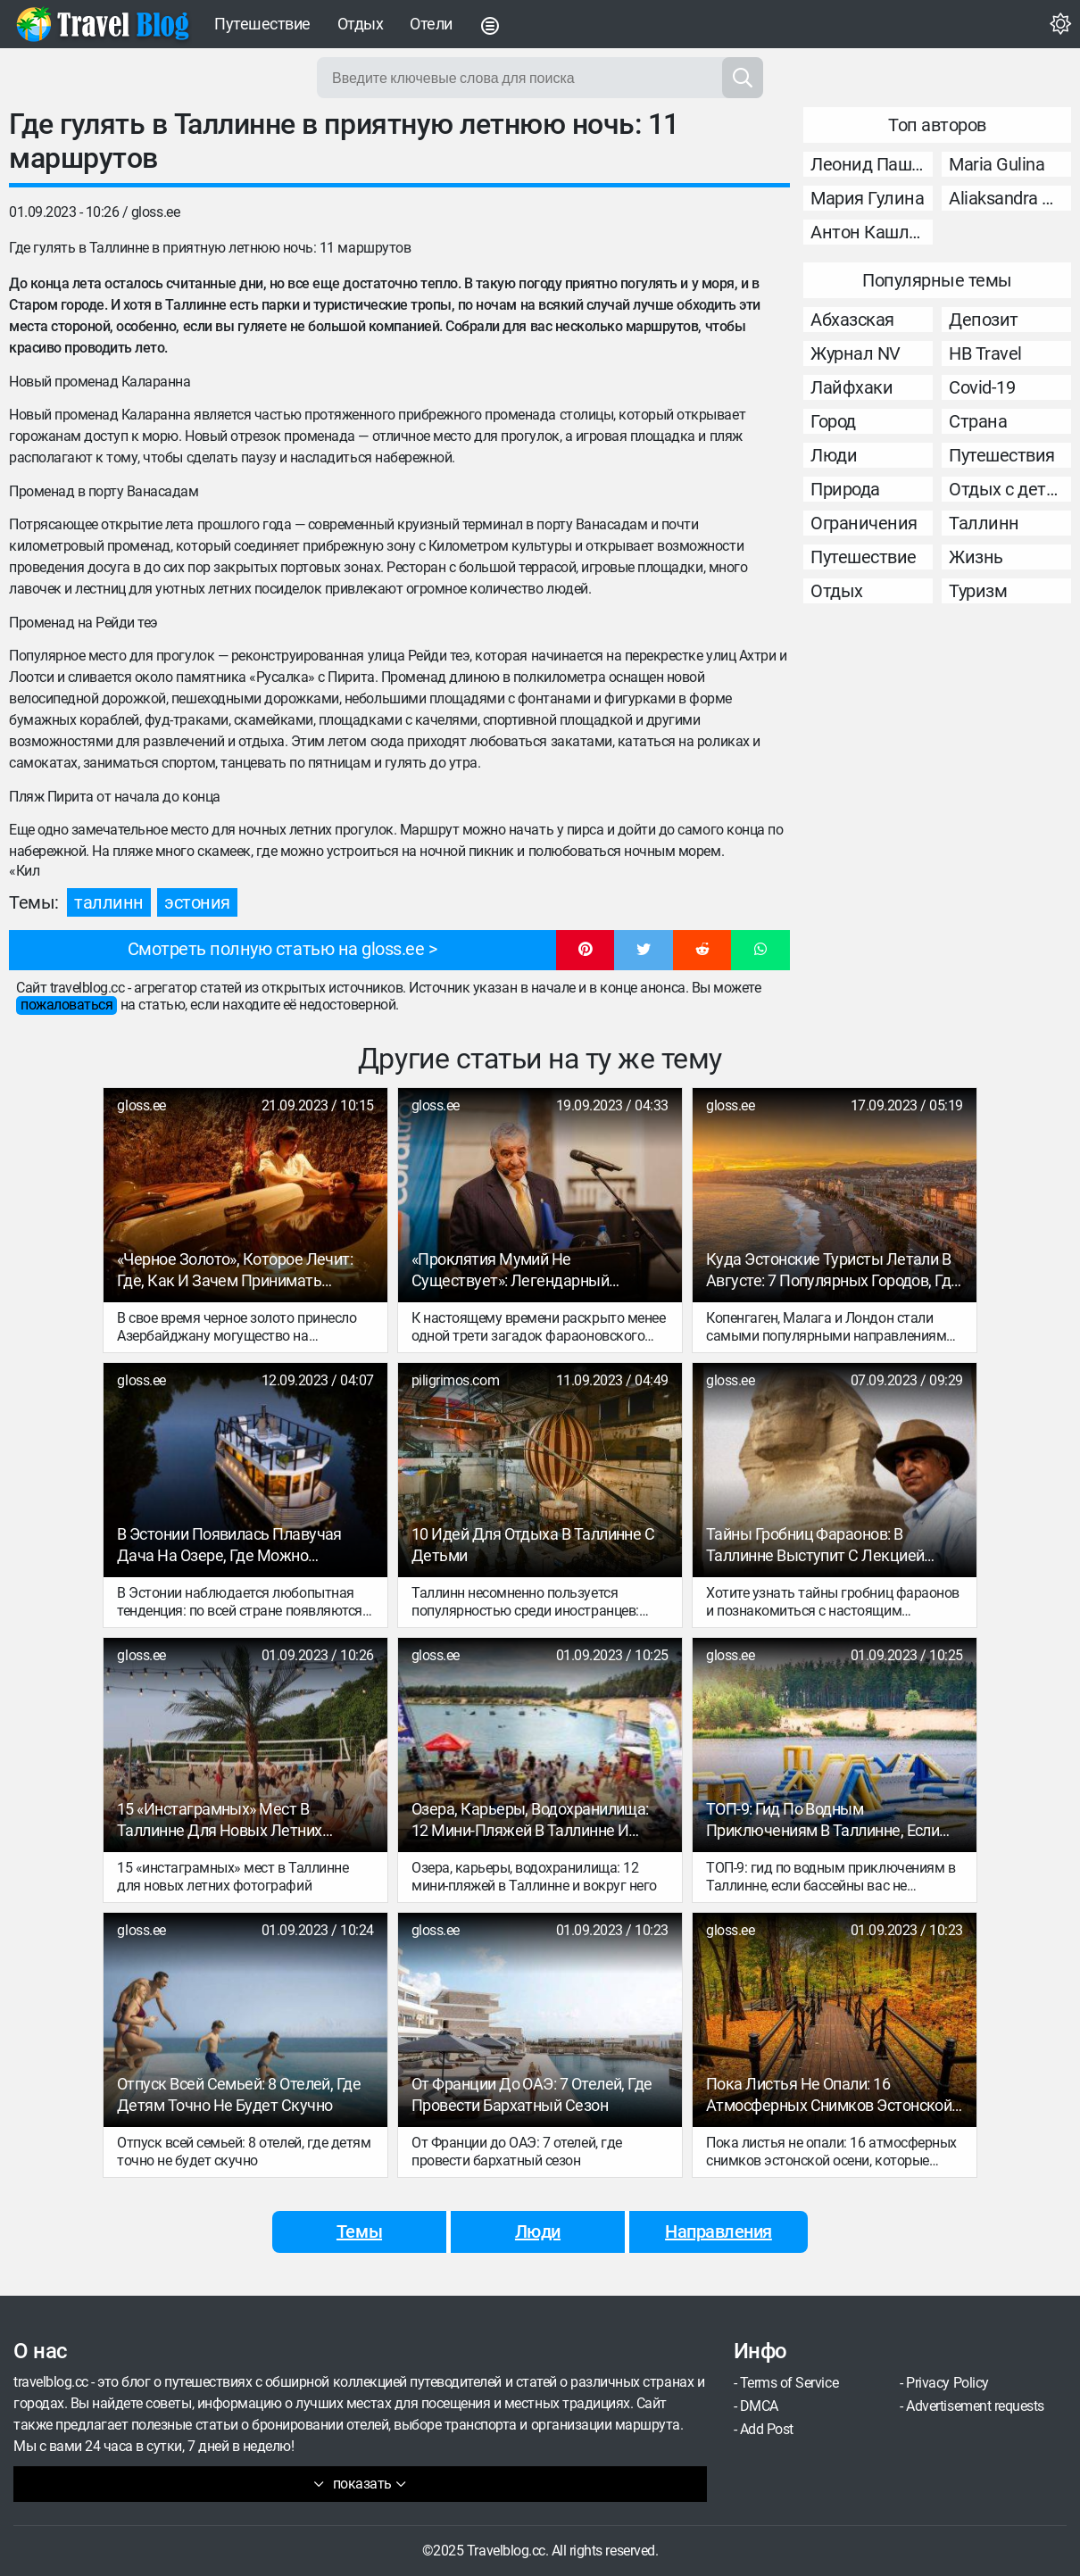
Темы (359, 2231)
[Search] (742, 77)
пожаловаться (66, 1004)
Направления (718, 2231)
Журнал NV (855, 353)
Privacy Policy (947, 2382)
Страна (978, 421)
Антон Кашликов (871, 232)
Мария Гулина (867, 198)
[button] (585, 950)
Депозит (983, 319)
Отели (431, 23)
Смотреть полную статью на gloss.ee (276, 949)
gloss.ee (155, 212)
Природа (845, 489)
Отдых (360, 23)
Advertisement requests (974, 2405)
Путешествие (262, 23)
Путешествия (1002, 455)
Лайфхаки (851, 387)
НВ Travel (985, 353)
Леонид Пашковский (871, 164)
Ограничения (864, 523)
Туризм (978, 591)
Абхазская (852, 319)
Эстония (197, 902)
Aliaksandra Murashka (1010, 198)
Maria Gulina (996, 164)
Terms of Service (789, 2382)
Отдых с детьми (1010, 489)
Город (833, 421)
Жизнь (976, 557)
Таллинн (109, 902)
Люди (833, 455)
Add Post (766, 2429)
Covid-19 (982, 387)
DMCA (759, 2405)
